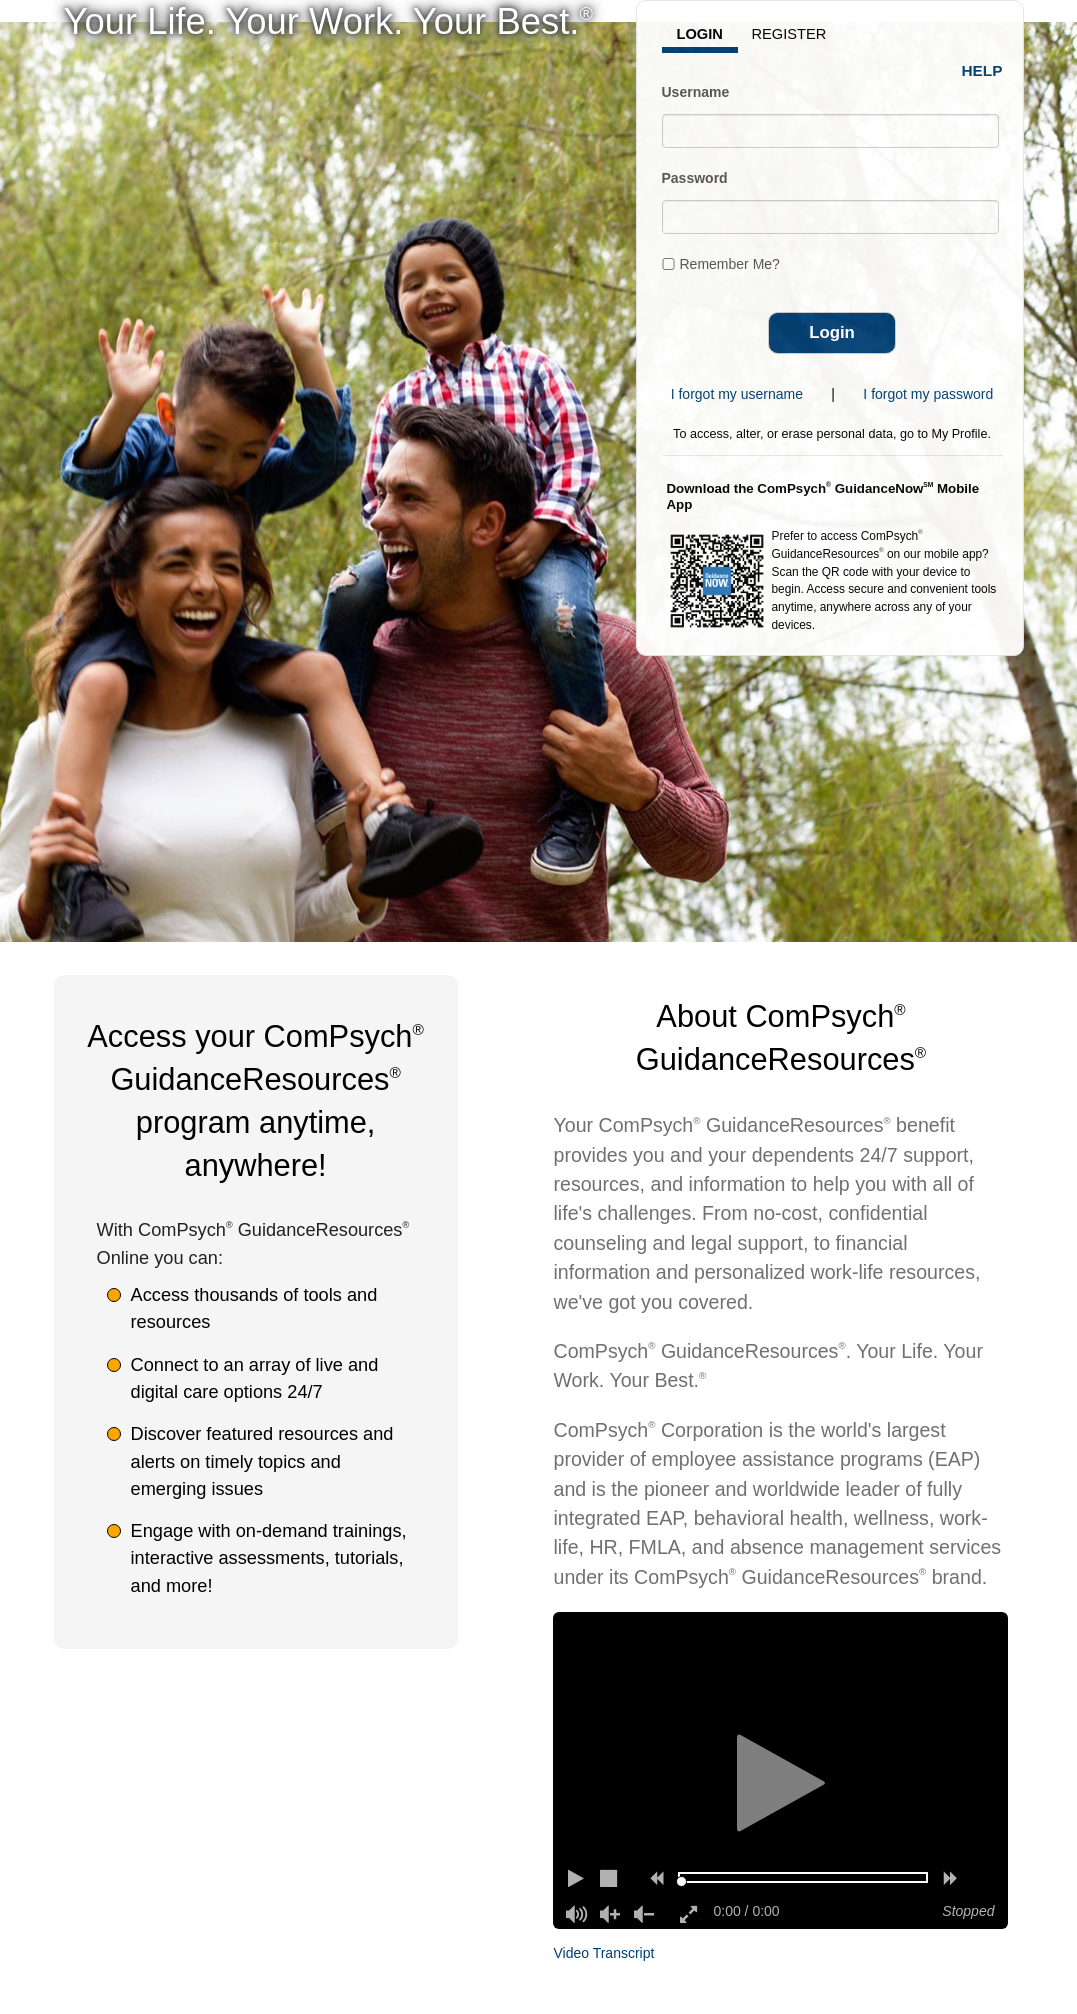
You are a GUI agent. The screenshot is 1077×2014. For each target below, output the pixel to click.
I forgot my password (928, 394)
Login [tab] (700, 34)
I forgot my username (737, 394)
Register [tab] (789, 34)
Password (695, 178)
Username (696, 92)
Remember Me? (730, 264)
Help (981, 70)
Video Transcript (603, 1953)
